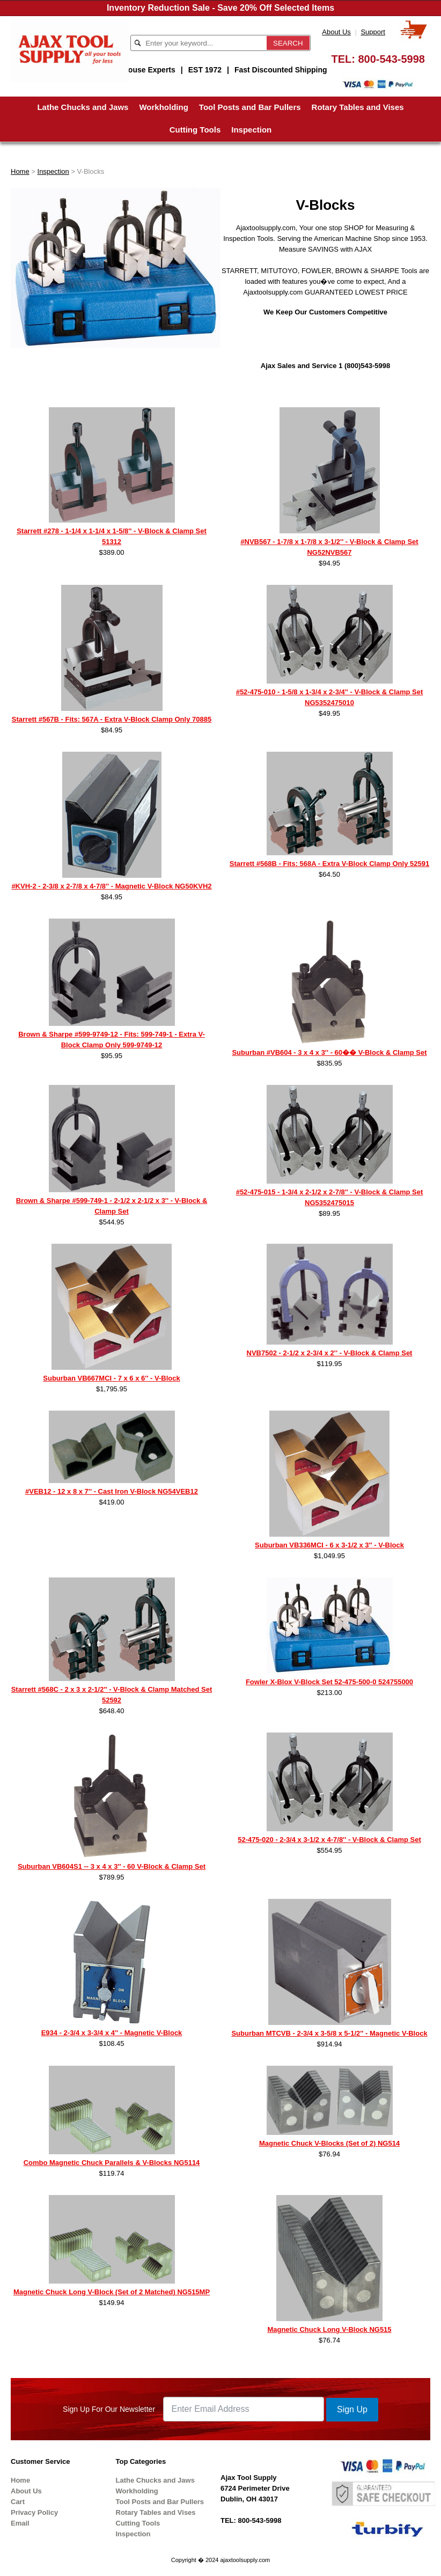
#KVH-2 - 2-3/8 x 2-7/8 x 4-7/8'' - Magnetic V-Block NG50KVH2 (111, 886)
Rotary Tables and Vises (358, 107)
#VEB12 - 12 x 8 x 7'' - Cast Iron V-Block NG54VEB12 (111, 1491)
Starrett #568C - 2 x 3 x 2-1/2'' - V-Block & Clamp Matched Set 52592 (111, 1694)
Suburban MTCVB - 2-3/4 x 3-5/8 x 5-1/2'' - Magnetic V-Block (329, 2033)
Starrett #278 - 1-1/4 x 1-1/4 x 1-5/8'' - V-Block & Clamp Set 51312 (112, 536)
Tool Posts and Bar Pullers (250, 107)
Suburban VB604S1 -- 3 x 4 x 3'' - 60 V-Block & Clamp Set (111, 1866)
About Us (336, 32)
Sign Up (352, 2409)
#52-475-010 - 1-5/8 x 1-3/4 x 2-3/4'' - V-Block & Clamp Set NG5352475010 (329, 697)
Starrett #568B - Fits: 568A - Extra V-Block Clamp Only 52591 (329, 864)
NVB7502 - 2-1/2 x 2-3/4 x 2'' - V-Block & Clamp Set (330, 1353)
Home (20, 171)
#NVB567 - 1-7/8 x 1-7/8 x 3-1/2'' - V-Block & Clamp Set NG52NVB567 (329, 547)
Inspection (251, 129)
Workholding (163, 107)
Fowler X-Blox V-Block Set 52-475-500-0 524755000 (329, 1682)
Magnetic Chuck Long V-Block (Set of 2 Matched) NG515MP (111, 2292)
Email (20, 2523)
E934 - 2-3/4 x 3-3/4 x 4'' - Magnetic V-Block (111, 2033)
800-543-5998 (391, 59)
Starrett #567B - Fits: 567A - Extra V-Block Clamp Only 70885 (111, 719)
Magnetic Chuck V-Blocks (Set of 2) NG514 (329, 2143)
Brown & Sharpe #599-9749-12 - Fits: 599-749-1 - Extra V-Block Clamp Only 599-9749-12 (111, 1039)
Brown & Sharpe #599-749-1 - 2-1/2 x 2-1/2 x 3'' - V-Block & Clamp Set (112, 1206)
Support (373, 32)
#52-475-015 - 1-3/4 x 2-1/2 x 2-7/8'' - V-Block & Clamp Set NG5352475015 (329, 1197)
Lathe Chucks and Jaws (82, 107)
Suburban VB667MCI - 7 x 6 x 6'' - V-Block (111, 1378)
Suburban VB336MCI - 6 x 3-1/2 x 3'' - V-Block (329, 1545)
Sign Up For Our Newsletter (109, 2409)
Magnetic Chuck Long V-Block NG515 (329, 2329)
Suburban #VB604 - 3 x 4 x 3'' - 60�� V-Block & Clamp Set (329, 1052)
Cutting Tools (195, 129)
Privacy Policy (34, 2512)
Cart (18, 2502)
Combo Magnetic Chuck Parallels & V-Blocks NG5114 (112, 2163)
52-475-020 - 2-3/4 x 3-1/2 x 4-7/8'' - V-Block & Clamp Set (329, 1840)
